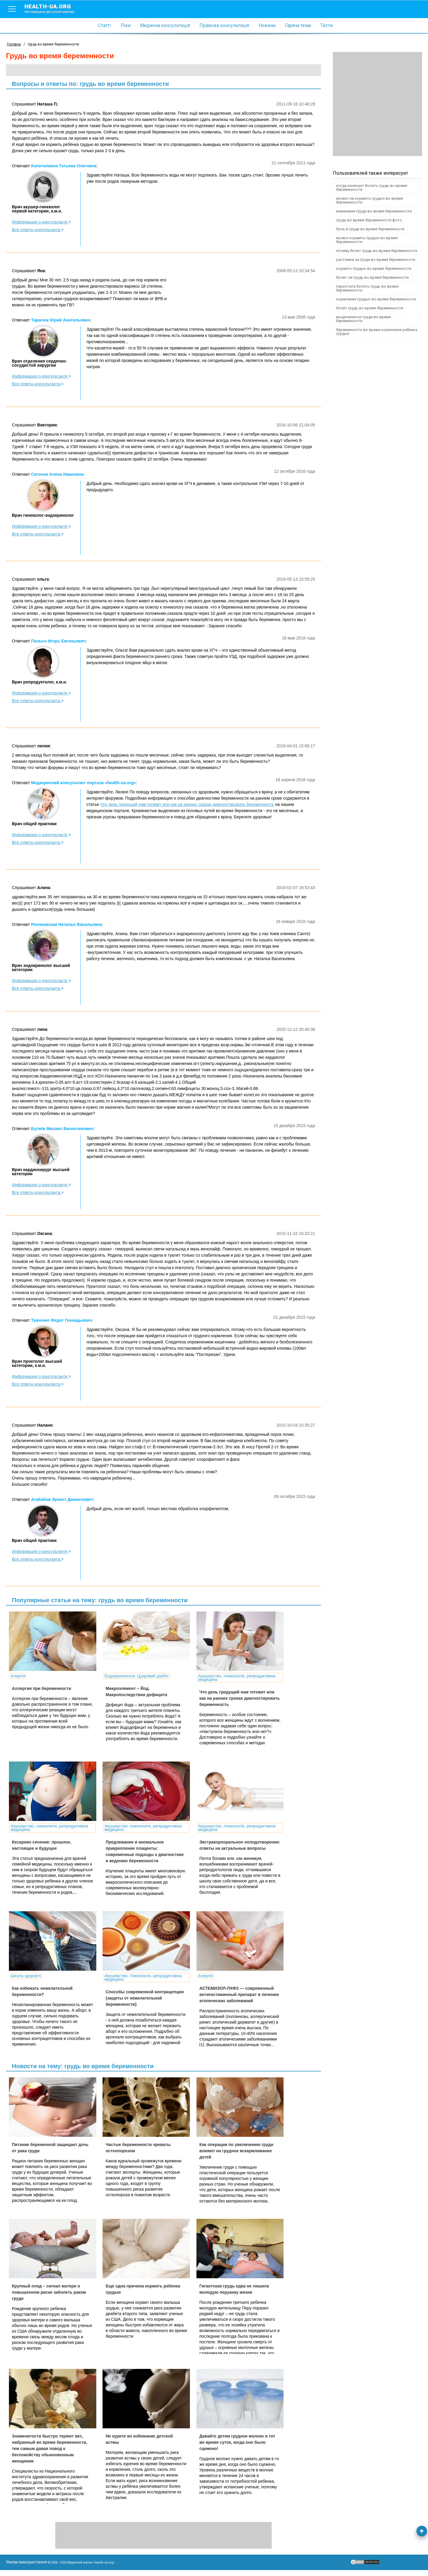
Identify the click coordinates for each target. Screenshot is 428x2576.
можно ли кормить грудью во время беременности (369, 200)
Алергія (18, 1676)
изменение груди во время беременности (374, 211)
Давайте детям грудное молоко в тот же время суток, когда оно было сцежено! (230, 2448)
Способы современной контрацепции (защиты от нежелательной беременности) (141, 1998)
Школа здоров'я (26, 1976)
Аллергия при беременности (41, 1688)
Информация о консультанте (41, 222)
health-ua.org (54, 8)
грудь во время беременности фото (369, 220)
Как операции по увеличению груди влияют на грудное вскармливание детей (230, 2151)
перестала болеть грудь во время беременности (367, 288)
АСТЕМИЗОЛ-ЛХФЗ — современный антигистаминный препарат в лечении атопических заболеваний (230, 1994)
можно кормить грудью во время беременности (367, 240)
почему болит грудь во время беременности (376, 250)
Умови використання (26, 2568)
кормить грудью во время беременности (373, 268)
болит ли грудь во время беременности (372, 277)
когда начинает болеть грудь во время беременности (371, 187)
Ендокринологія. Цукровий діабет (133, 1676)
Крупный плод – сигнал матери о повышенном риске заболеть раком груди (49, 2298)
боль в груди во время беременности (370, 229)
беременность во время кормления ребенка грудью (376, 331)
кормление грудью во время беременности (376, 299)
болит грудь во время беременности (369, 308)
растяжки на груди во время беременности (375, 259)
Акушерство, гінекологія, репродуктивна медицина (230, 1678)
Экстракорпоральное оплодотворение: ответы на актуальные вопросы (222, 1848)
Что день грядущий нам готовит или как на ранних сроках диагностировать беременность (187, 804)
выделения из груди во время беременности (363, 319)
